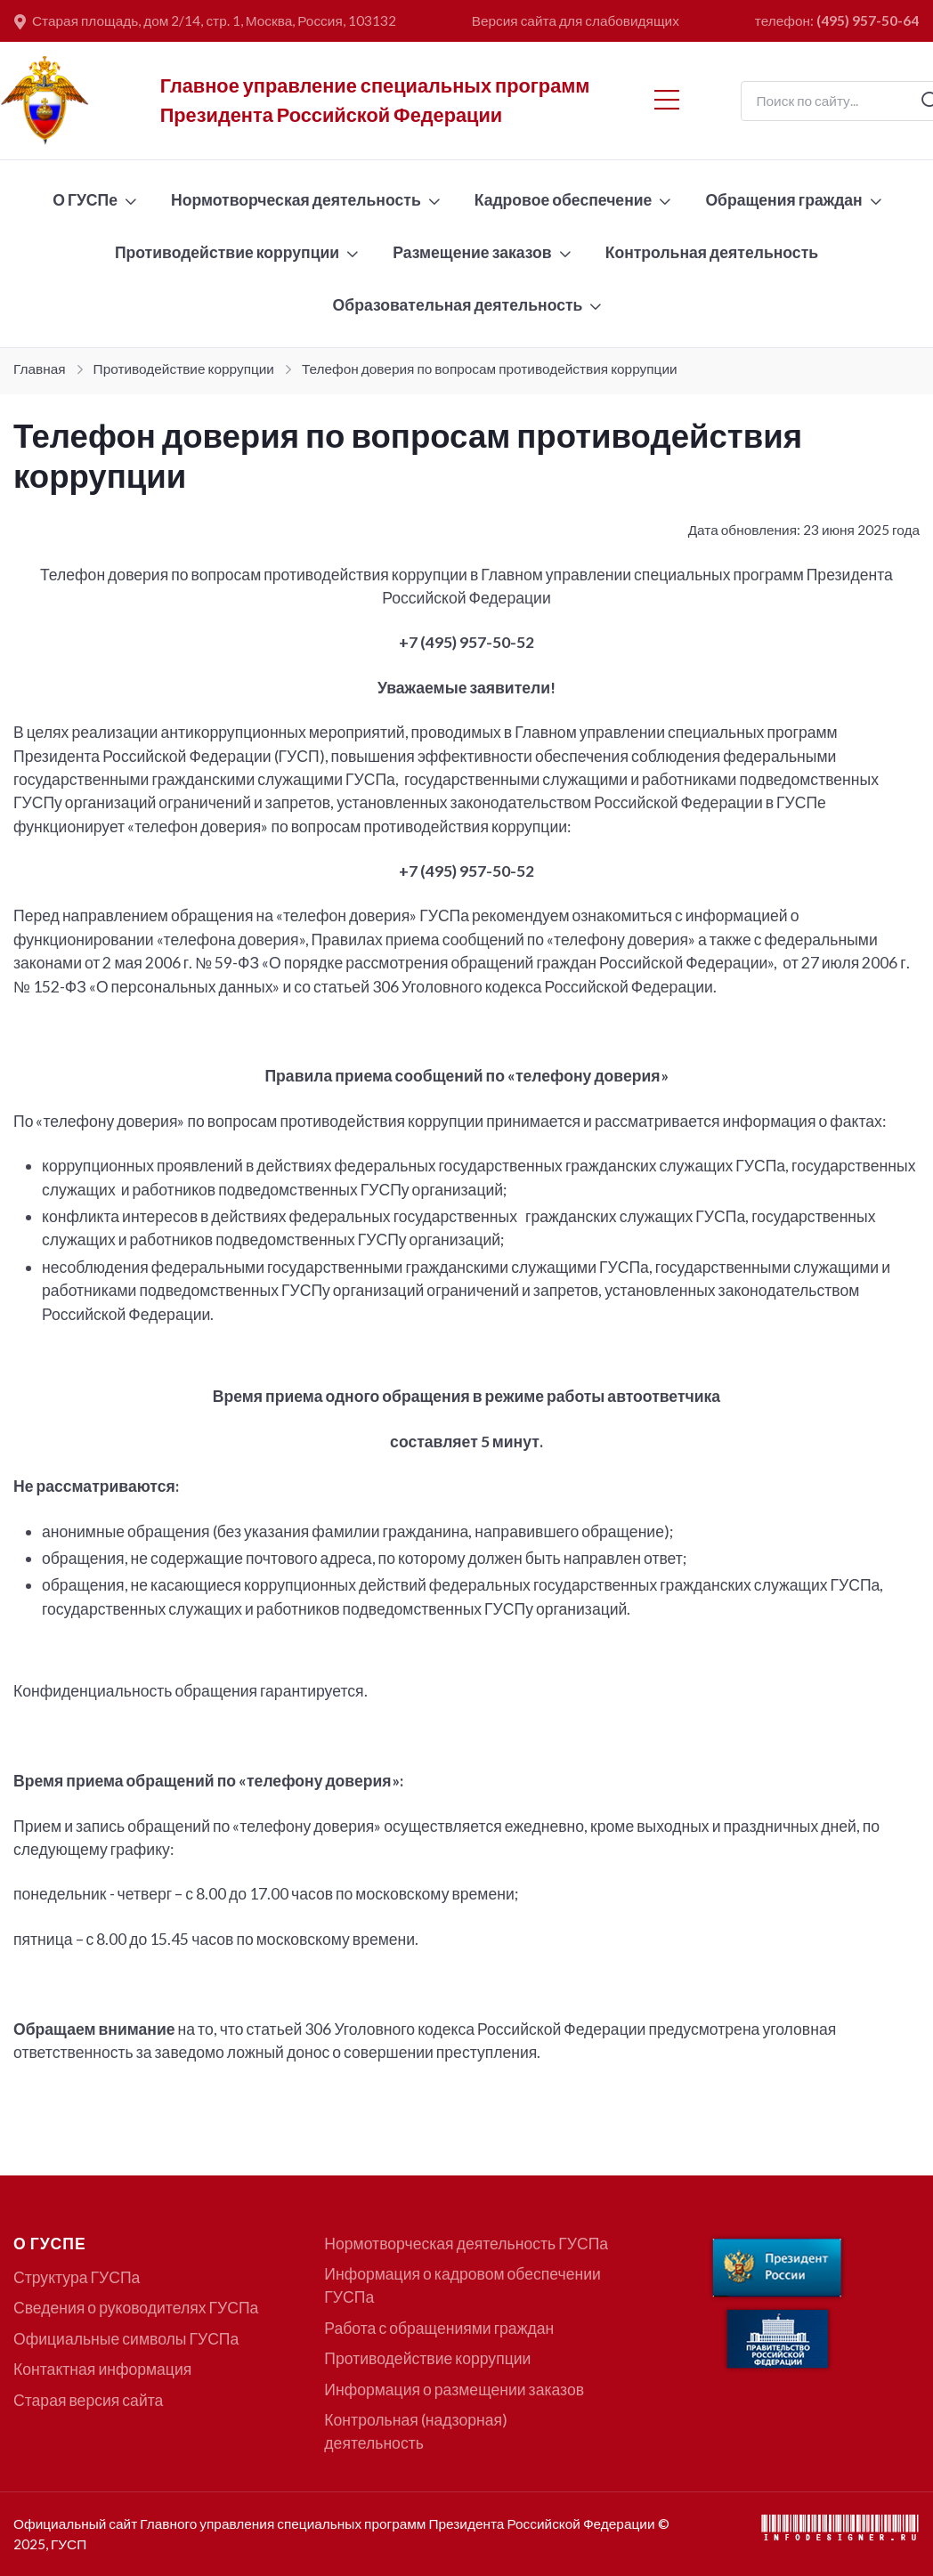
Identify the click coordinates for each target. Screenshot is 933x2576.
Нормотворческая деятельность (296, 199)
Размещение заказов (472, 252)
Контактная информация (102, 2369)
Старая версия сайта (88, 2400)
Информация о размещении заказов (454, 2389)
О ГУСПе (85, 199)
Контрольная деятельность (711, 252)
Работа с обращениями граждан (439, 2328)
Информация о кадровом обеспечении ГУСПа (462, 2285)
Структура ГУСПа (76, 2277)
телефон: (837, 20)
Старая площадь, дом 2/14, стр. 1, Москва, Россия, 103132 (205, 21)
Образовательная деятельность (458, 305)
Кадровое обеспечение (564, 199)
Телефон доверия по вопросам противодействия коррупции (489, 368)
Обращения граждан (783, 199)
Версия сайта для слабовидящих (575, 20)
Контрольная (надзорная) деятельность (415, 2431)
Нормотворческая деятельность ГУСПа (466, 2243)
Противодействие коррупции (227, 252)
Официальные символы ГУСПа (126, 2338)
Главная (39, 368)
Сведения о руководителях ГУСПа (135, 2307)
